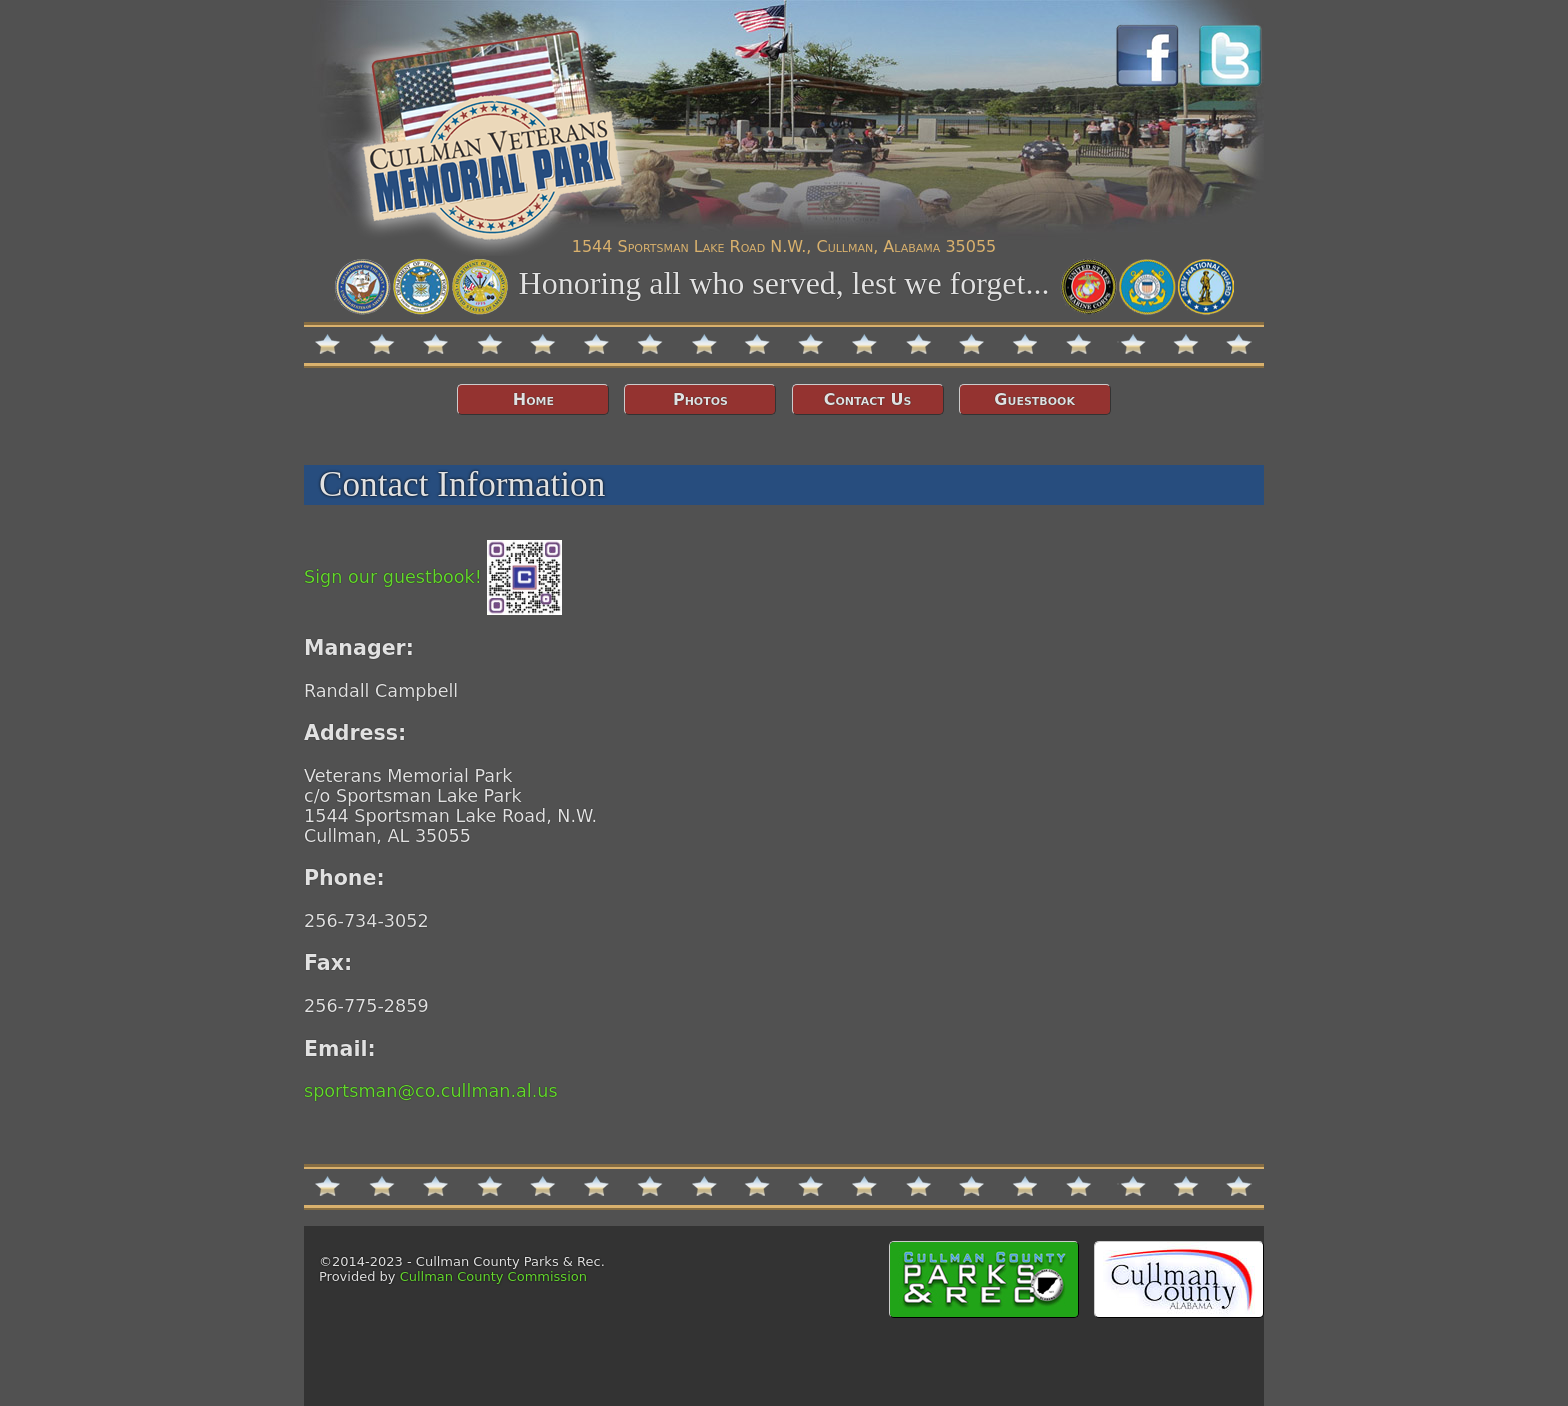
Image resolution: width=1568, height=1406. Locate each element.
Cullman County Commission (493, 1276)
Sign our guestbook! (433, 577)
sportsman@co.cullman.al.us (431, 1091)
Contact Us (868, 399)
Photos (700, 399)
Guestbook (1034, 399)
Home (533, 399)
